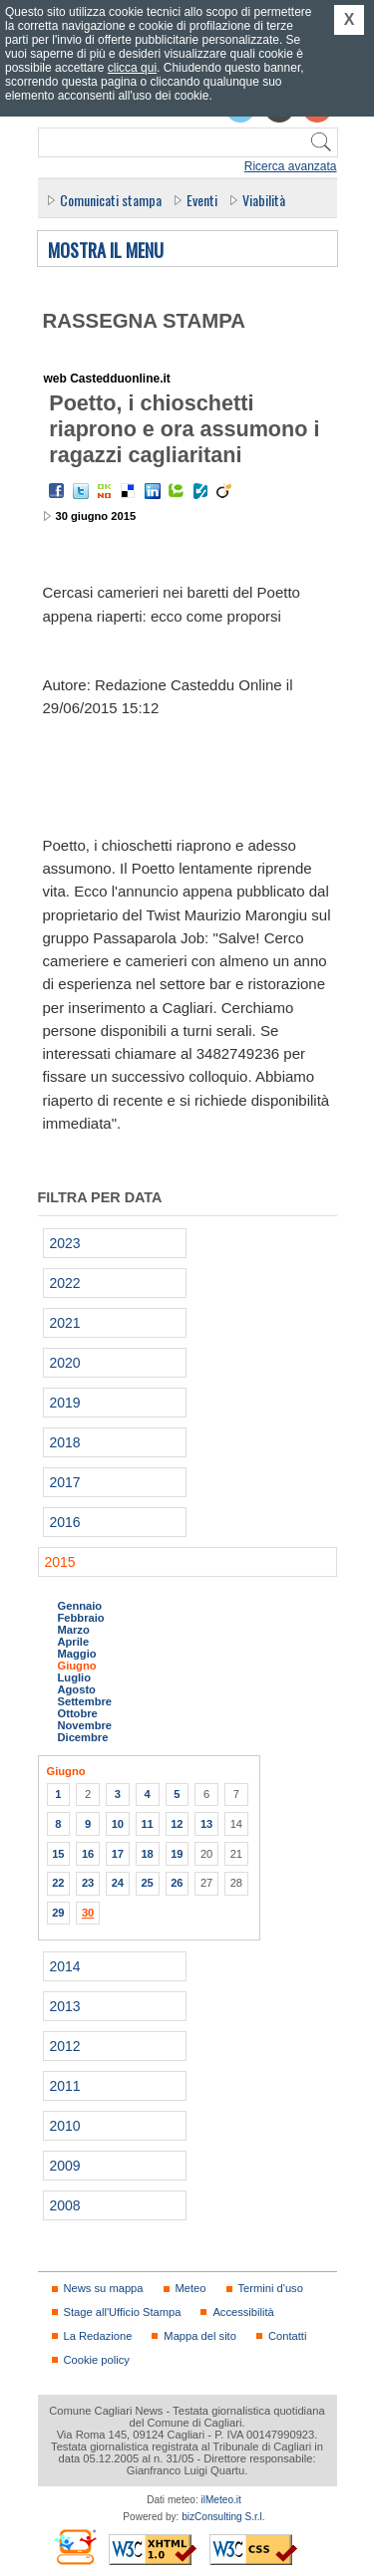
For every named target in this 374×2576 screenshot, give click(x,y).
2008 (65, 2205)
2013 (65, 2006)
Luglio (74, 1677)
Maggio (77, 1654)
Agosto (77, 1689)
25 (147, 1883)
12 (177, 1824)
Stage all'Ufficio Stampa (123, 2312)
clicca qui (132, 68)
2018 (65, 1442)
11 (147, 1824)
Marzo (74, 1630)
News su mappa (104, 2288)
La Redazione (98, 2336)
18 (147, 1854)
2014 (65, 1966)
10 (118, 1824)
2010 (65, 2126)
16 (88, 1854)
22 (58, 1883)
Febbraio (81, 1618)
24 (118, 1883)
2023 (65, 1243)
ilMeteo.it (221, 2499)
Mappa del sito (200, 2336)
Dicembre (83, 1737)
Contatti (287, 2336)
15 (58, 1854)
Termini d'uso (270, 2288)
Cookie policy (97, 2360)
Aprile (74, 1642)
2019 (65, 1403)
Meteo (191, 2288)
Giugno (77, 1666)
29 (58, 1913)
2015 (60, 1562)
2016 (65, 1522)
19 (177, 1854)
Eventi (202, 199)
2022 (65, 1283)
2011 (65, 2086)
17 (118, 1854)
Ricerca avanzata (290, 166)
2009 (65, 2166)
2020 (65, 1363)
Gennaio (80, 1606)
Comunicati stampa (111, 199)
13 (206, 1824)
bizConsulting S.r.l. (223, 2516)
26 (177, 1883)
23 (88, 1883)
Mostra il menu (106, 251)
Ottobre (78, 1713)
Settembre (85, 1701)
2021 (65, 1323)
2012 (65, 2046)
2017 (65, 1482)
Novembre (85, 1725)
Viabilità (263, 199)
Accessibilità (242, 2312)
